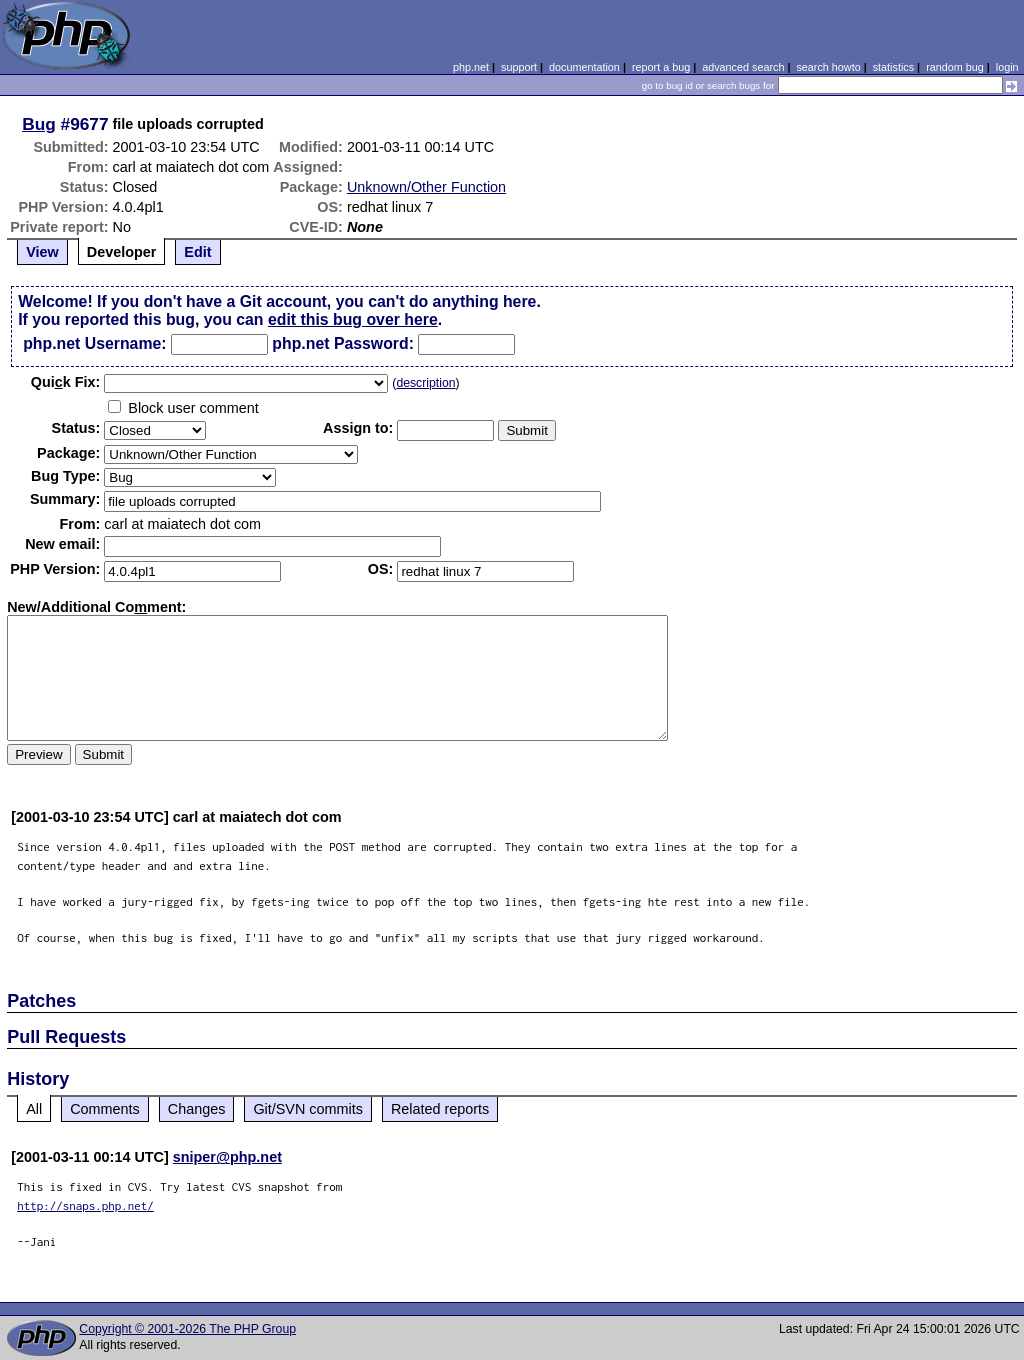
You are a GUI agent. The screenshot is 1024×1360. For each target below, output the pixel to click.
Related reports (440, 1109)
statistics (893, 67)
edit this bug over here (353, 319)
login (1007, 67)
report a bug (661, 67)
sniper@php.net (227, 1157)
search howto (828, 67)
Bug (39, 124)
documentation (584, 67)
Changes (197, 1109)
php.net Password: (343, 343)
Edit (197, 252)
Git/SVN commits (308, 1109)
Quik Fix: (66, 382)
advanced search (743, 67)
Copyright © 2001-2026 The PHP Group (187, 1329)
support (519, 67)
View (42, 252)
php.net (471, 67)
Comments (105, 1109)
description (425, 383)
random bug (955, 67)
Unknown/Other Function (426, 187)
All (34, 1109)
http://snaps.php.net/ (85, 1205)
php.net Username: (94, 343)
